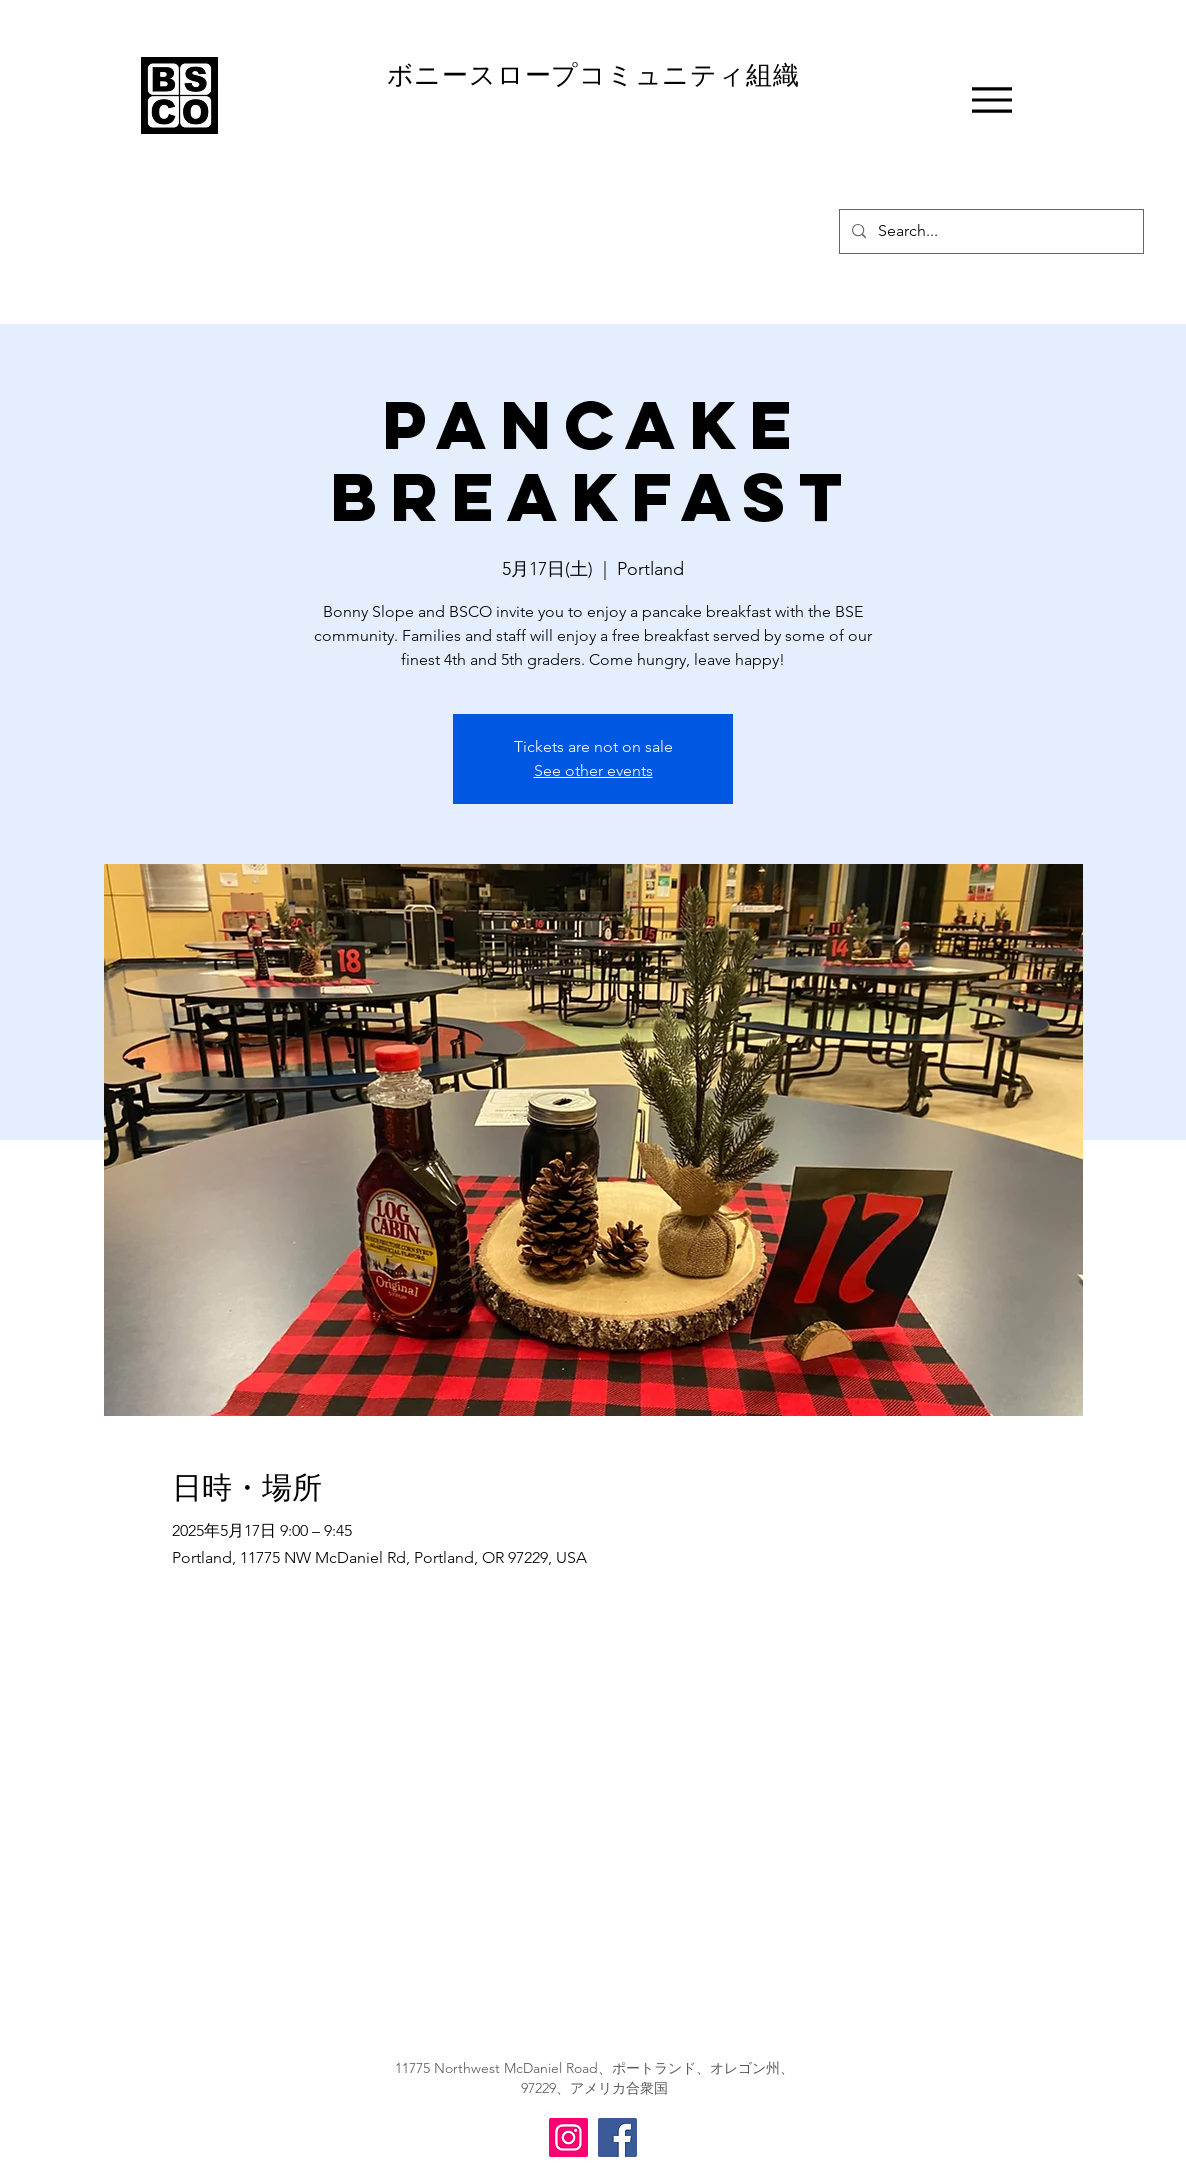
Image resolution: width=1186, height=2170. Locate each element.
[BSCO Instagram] (568, 2137)
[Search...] (989, 231)
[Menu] (991, 100)
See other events (593, 770)
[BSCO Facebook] (617, 2137)
